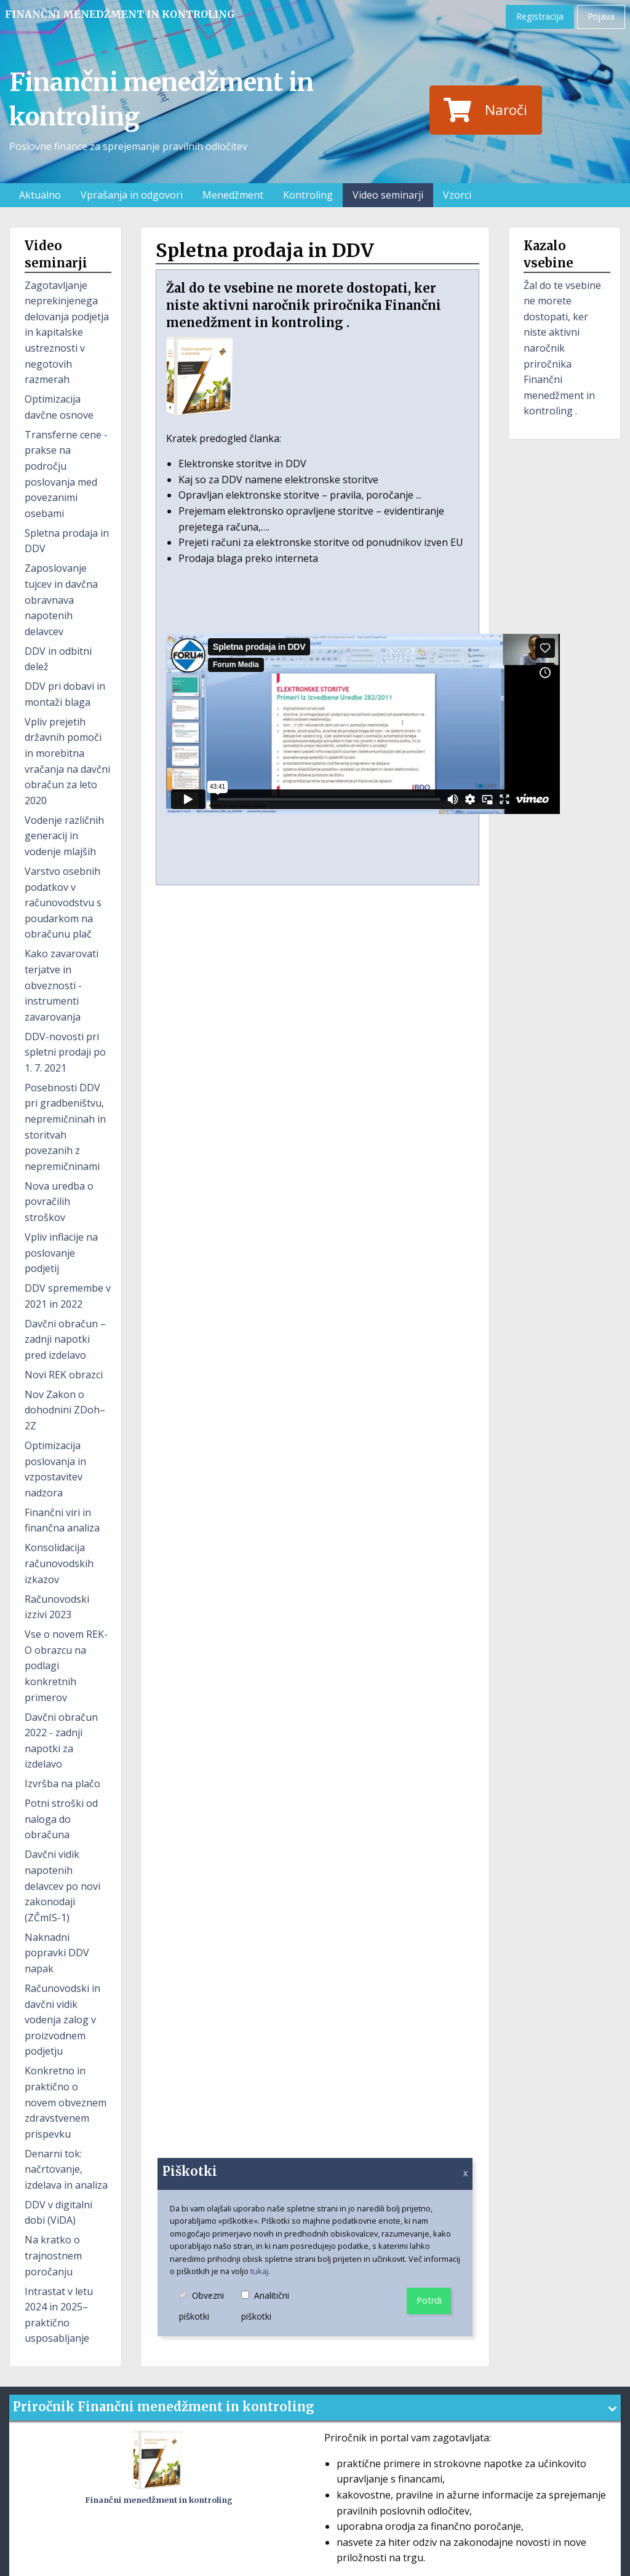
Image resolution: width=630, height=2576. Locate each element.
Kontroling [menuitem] (308, 195)
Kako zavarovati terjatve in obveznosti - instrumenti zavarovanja (61, 985)
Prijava (601, 16)
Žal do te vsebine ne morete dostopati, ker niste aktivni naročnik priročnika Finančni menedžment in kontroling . (562, 348)
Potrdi (429, 2300)
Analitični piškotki (273, 2307)
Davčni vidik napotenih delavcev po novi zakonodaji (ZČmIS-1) (62, 1885)
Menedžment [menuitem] (232, 195)
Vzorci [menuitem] (457, 195)
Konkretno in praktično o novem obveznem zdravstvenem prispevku (65, 2102)
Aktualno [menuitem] (40, 195)
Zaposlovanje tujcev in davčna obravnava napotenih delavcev (61, 599)
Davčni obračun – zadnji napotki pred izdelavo (65, 1339)
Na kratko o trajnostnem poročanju (53, 2255)
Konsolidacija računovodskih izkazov (59, 1563)
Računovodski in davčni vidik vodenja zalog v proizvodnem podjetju (62, 2019)
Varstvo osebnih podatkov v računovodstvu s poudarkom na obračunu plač (63, 902)
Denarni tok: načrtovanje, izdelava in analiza (66, 2169)
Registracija (540, 16)
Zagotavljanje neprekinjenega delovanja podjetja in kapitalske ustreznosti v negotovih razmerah (67, 333)
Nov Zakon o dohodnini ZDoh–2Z (65, 1410)
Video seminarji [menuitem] (388, 195)
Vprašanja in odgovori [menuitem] (132, 195)
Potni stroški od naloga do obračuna (61, 1818)
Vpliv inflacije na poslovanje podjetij (61, 1252)
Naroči (485, 110)
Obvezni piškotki (210, 2307)
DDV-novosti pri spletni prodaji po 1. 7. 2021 (65, 1052)
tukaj (259, 2271)
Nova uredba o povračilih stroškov (59, 1201)
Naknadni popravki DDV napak (57, 1952)
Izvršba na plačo (62, 1783)
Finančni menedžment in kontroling (120, 14)
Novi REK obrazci (64, 1374)
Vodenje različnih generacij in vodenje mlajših (64, 835)
